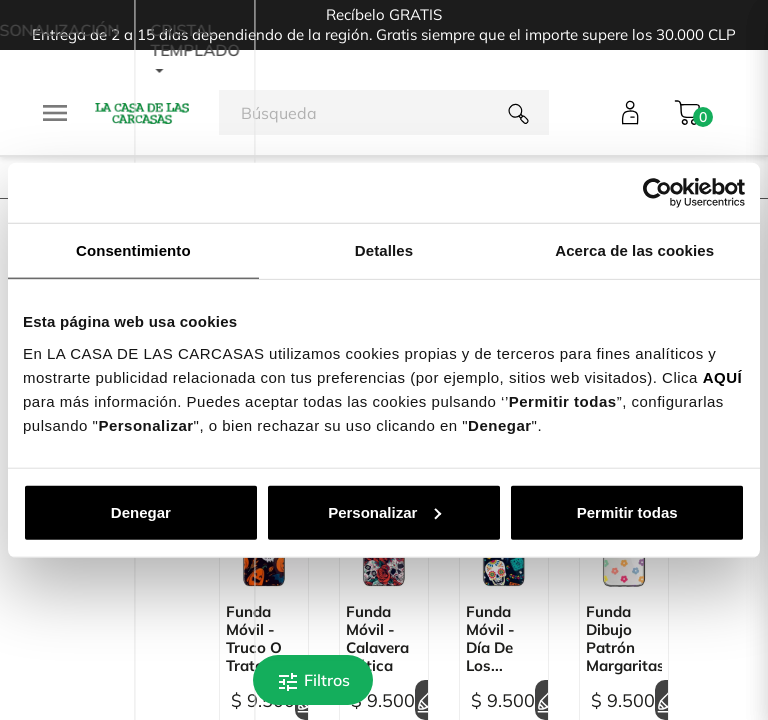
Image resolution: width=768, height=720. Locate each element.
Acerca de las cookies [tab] (634, 250)
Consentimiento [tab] (133, 250)
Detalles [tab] (384, 250)
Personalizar (384, 511)
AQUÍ (723, 376)
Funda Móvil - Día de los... (490, 639)
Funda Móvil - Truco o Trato (254, 639)
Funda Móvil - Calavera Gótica (377, 639)
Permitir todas (627, 511)
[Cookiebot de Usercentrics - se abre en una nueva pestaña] (657, 193)
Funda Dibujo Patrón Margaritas (624, 639)
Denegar (141, 511)
